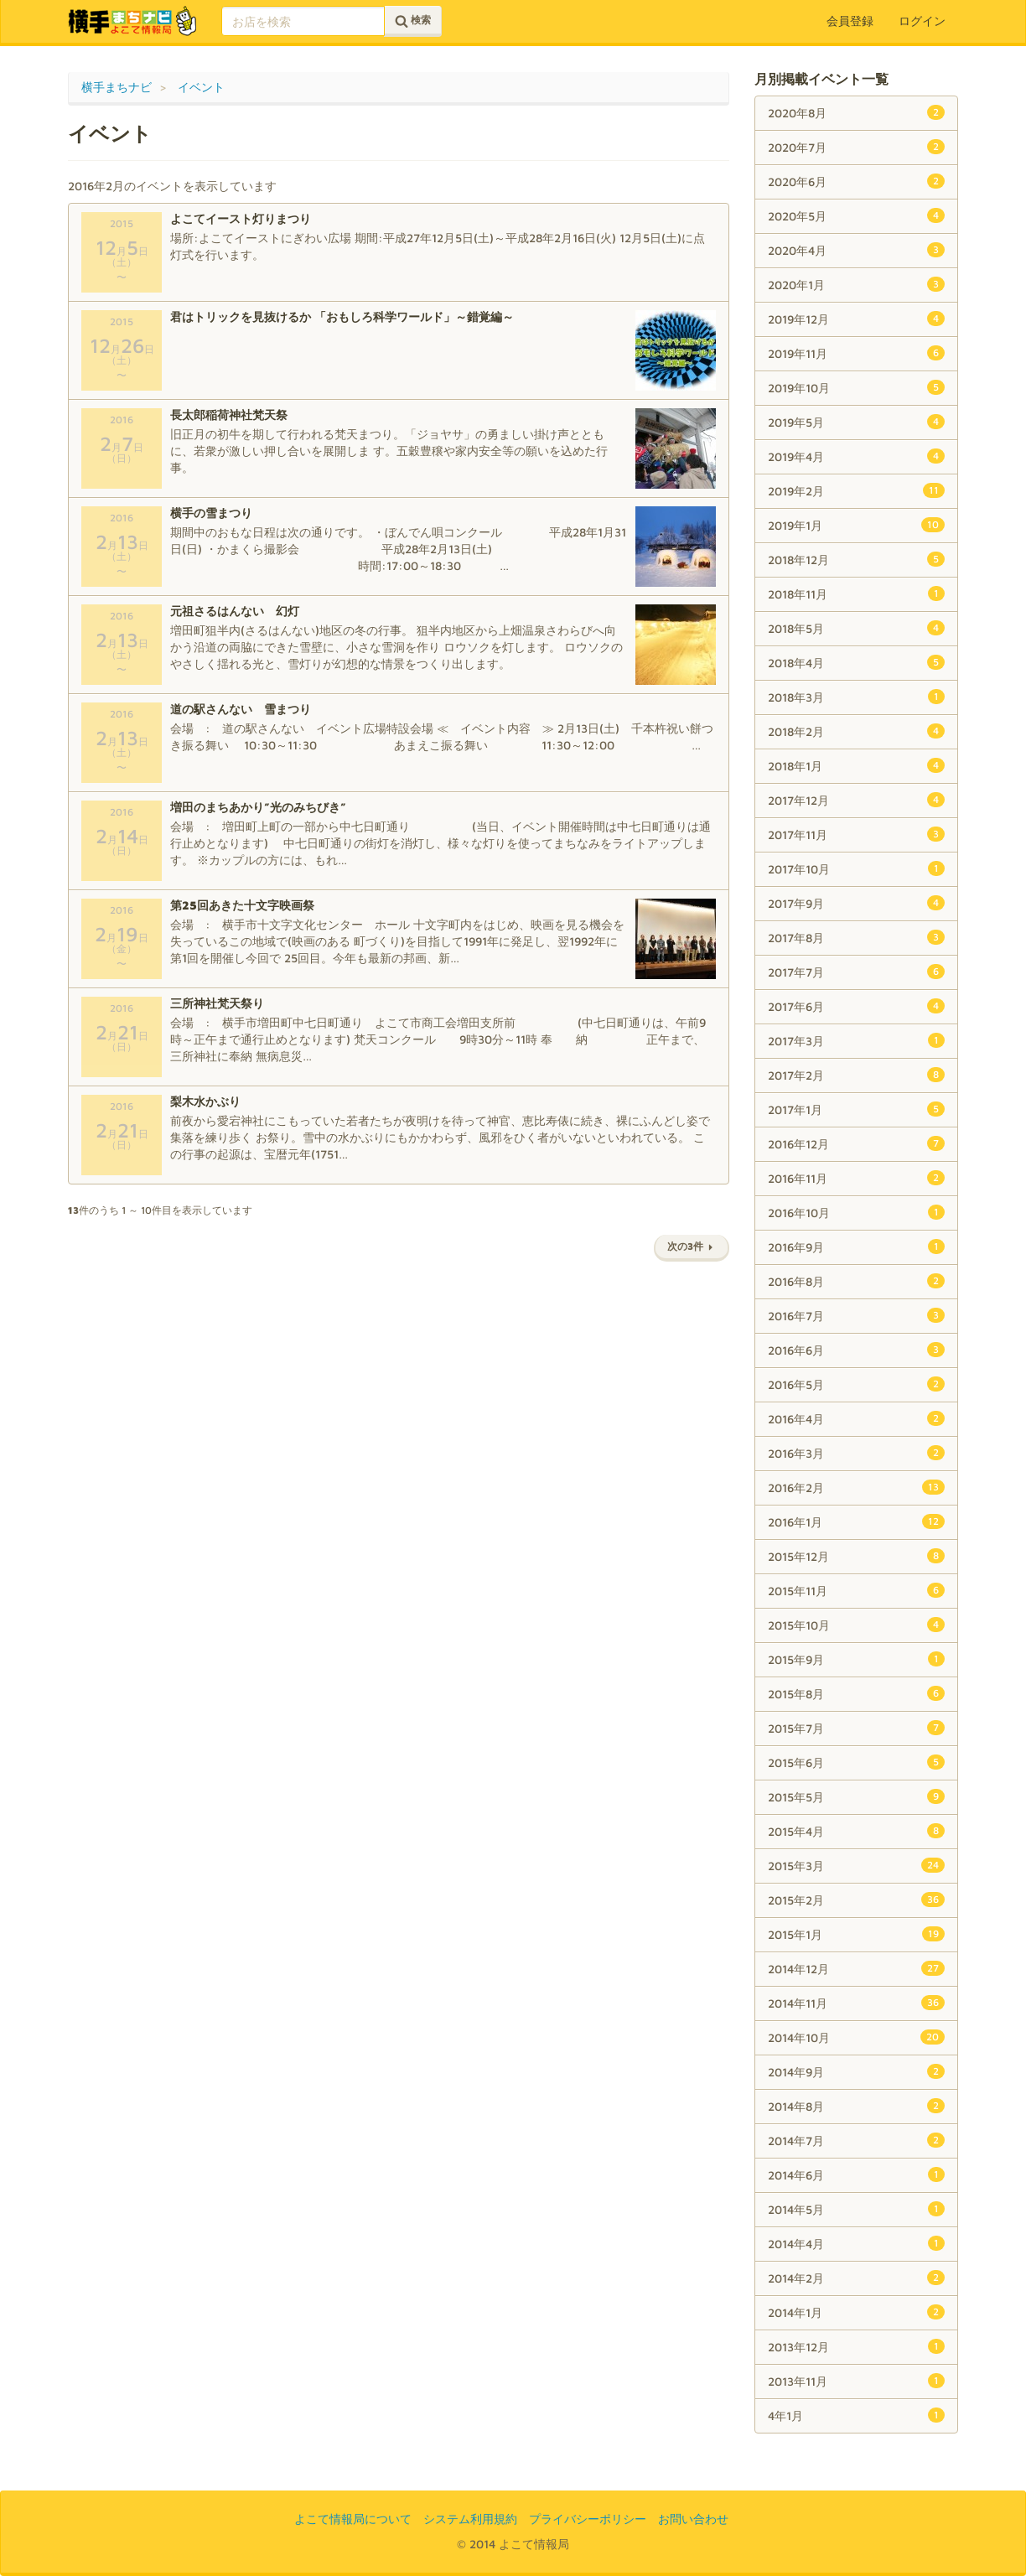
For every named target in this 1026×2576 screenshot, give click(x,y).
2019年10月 (856, 387)
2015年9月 (856, 1658)
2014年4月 (856, 2243)
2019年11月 (856, 352)
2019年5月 (856, 421)
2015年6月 (856, 1762)
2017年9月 (856, 902)
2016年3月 (856, 1452)
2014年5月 (856, 2208)
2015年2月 (856, 1899)
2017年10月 (856, 868)
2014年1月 (856, 2311)
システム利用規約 (470, 2518)
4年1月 (856, 2415)
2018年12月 (856, 559)
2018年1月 (856, 765)
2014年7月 (856, 2140)
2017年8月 (856, 937)
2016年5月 (856, 1384)
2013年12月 (856, 2346)
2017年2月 (856, 1074)
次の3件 (691, 1246)
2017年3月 (856, 1040)
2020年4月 (856, 249)
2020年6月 (856, 181)
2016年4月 (856, 1418)
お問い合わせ (693, 2518)
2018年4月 (856, 662)
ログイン (922, 20)
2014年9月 (856, 2071)
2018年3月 (856, 696)
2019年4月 (856, 456)
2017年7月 (856, 971)
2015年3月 (856, 1865)
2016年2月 (856, 1487)
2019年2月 (856, 490)
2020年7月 (856, 146)
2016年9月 (856, 1246)
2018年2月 (856, 731)
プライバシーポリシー (587, 2518)
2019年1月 (856, 524)
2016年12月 (856, 1143)
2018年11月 (856, 593)
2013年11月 (856, 2380)
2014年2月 (856, 2277)
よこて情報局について (353, 2518)
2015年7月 (856, 1727)
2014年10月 (856, 2037)
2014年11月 (856, 2002)
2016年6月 (856, 1349)
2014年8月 (856, 2105)
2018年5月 (856, 627)
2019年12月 (856, 318)
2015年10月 (856, 1624)
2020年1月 (856, 284)
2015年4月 (856, 1830)
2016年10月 (856, 1212)
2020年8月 (856, 112)
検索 (413, 20)
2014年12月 (856, 1968)
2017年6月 (856, 1005)
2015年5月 (856, 1796)
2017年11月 (856, 834)
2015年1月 (856, 1933)
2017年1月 (856, 1109)
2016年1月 (856, 1521)
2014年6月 (856, 2174)
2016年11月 (856, 1177)
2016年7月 (856, 1315)
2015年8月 (856, 1693)
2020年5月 (856, 215)
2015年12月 (856, 1555)
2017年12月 (856, 799)
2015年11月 (856, 1590)
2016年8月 (856, 1280)
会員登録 (849, 20)
